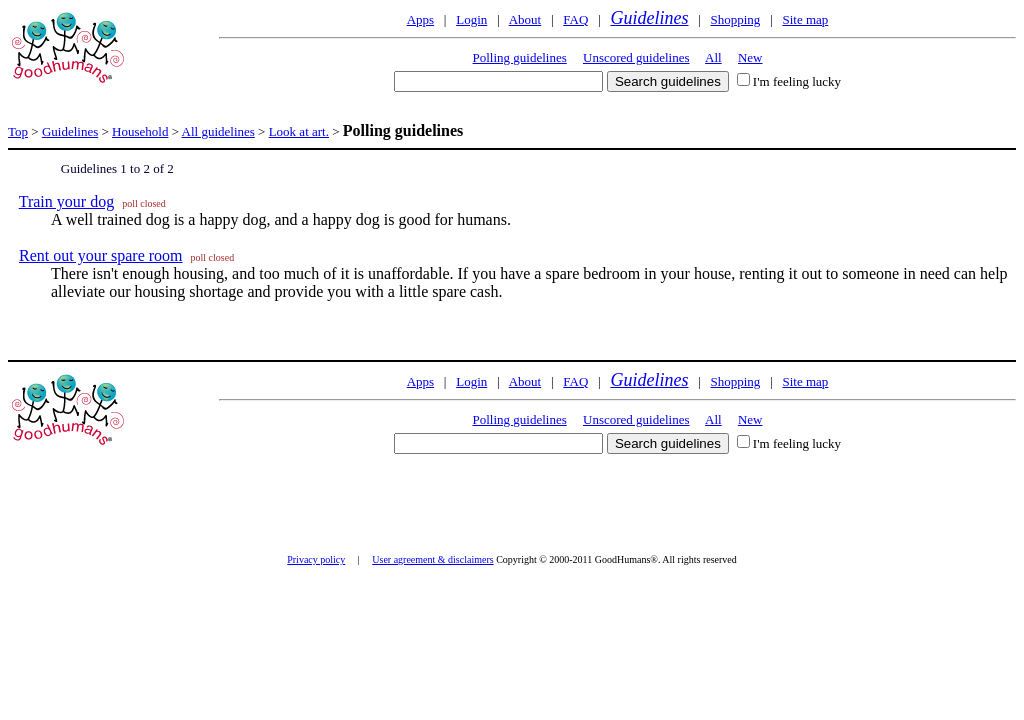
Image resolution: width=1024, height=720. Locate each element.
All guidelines (218, 131)
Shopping (736, 19)
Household (140, 131)
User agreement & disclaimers (432, 559)
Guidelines (649, 18)
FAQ (575, 19)
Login (471, 19)
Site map (805, 19)
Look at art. (299, 131)
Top (18, 131)
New (750, 57)
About (525, 19)
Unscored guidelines (636, 57)
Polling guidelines (520, 57)
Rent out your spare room (101, 255)
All (713, 57)
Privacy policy (316, 559)
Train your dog (66, 201)
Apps (420, 19)
